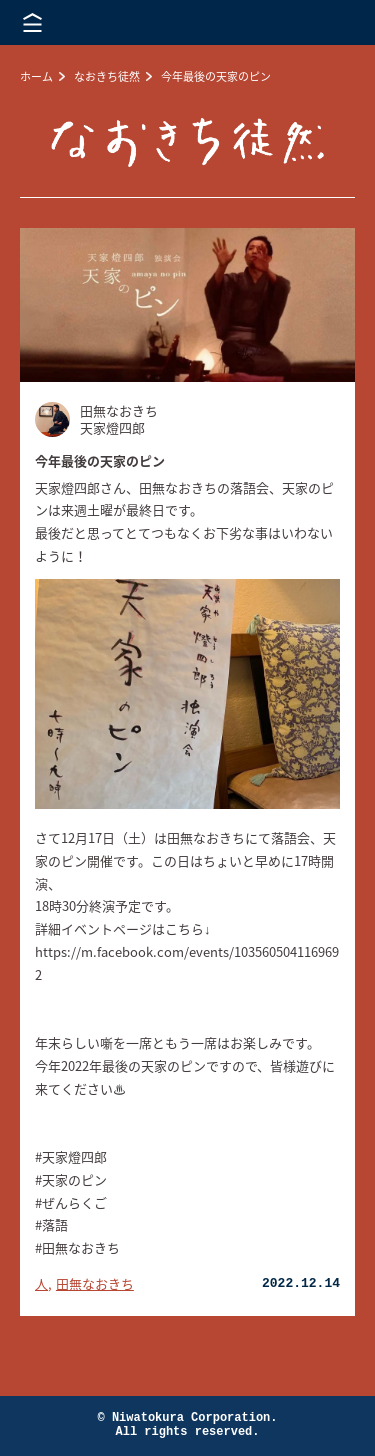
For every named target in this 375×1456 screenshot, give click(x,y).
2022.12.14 (301, 1283)
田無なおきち (95, 1283)
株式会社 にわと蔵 (325, 22)
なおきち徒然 (107, 76)
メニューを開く (32, 22)
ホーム (36, 76)
